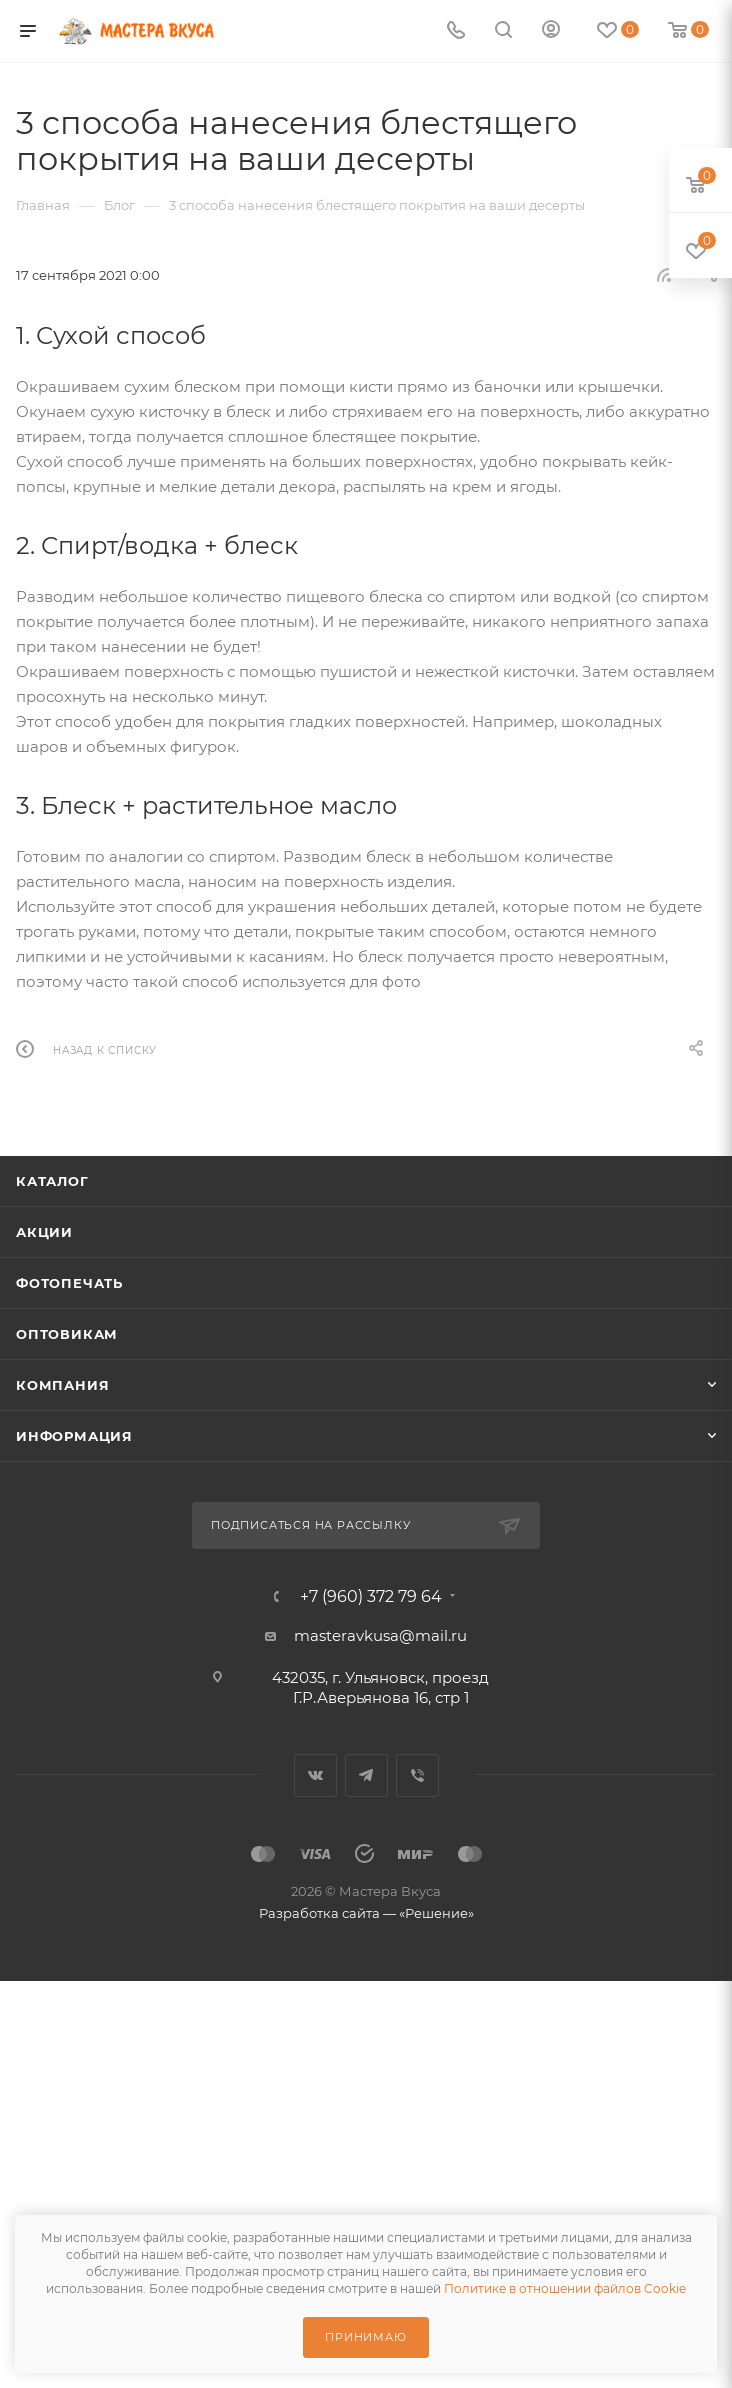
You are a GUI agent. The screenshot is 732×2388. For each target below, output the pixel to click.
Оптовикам (67, 1334)
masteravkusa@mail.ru (380, 1635)
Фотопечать (69, 1283)
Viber (417, 1775)
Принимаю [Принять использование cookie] (365, 2337)
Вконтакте (315, 1775)
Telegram (366, 1775)
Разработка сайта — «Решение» (366, 1913)
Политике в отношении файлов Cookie (565, 2288)
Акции (44, 1232)
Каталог (52, 1181)
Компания (62, 1385)
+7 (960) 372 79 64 (371, 1597)
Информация (74, 1436)
